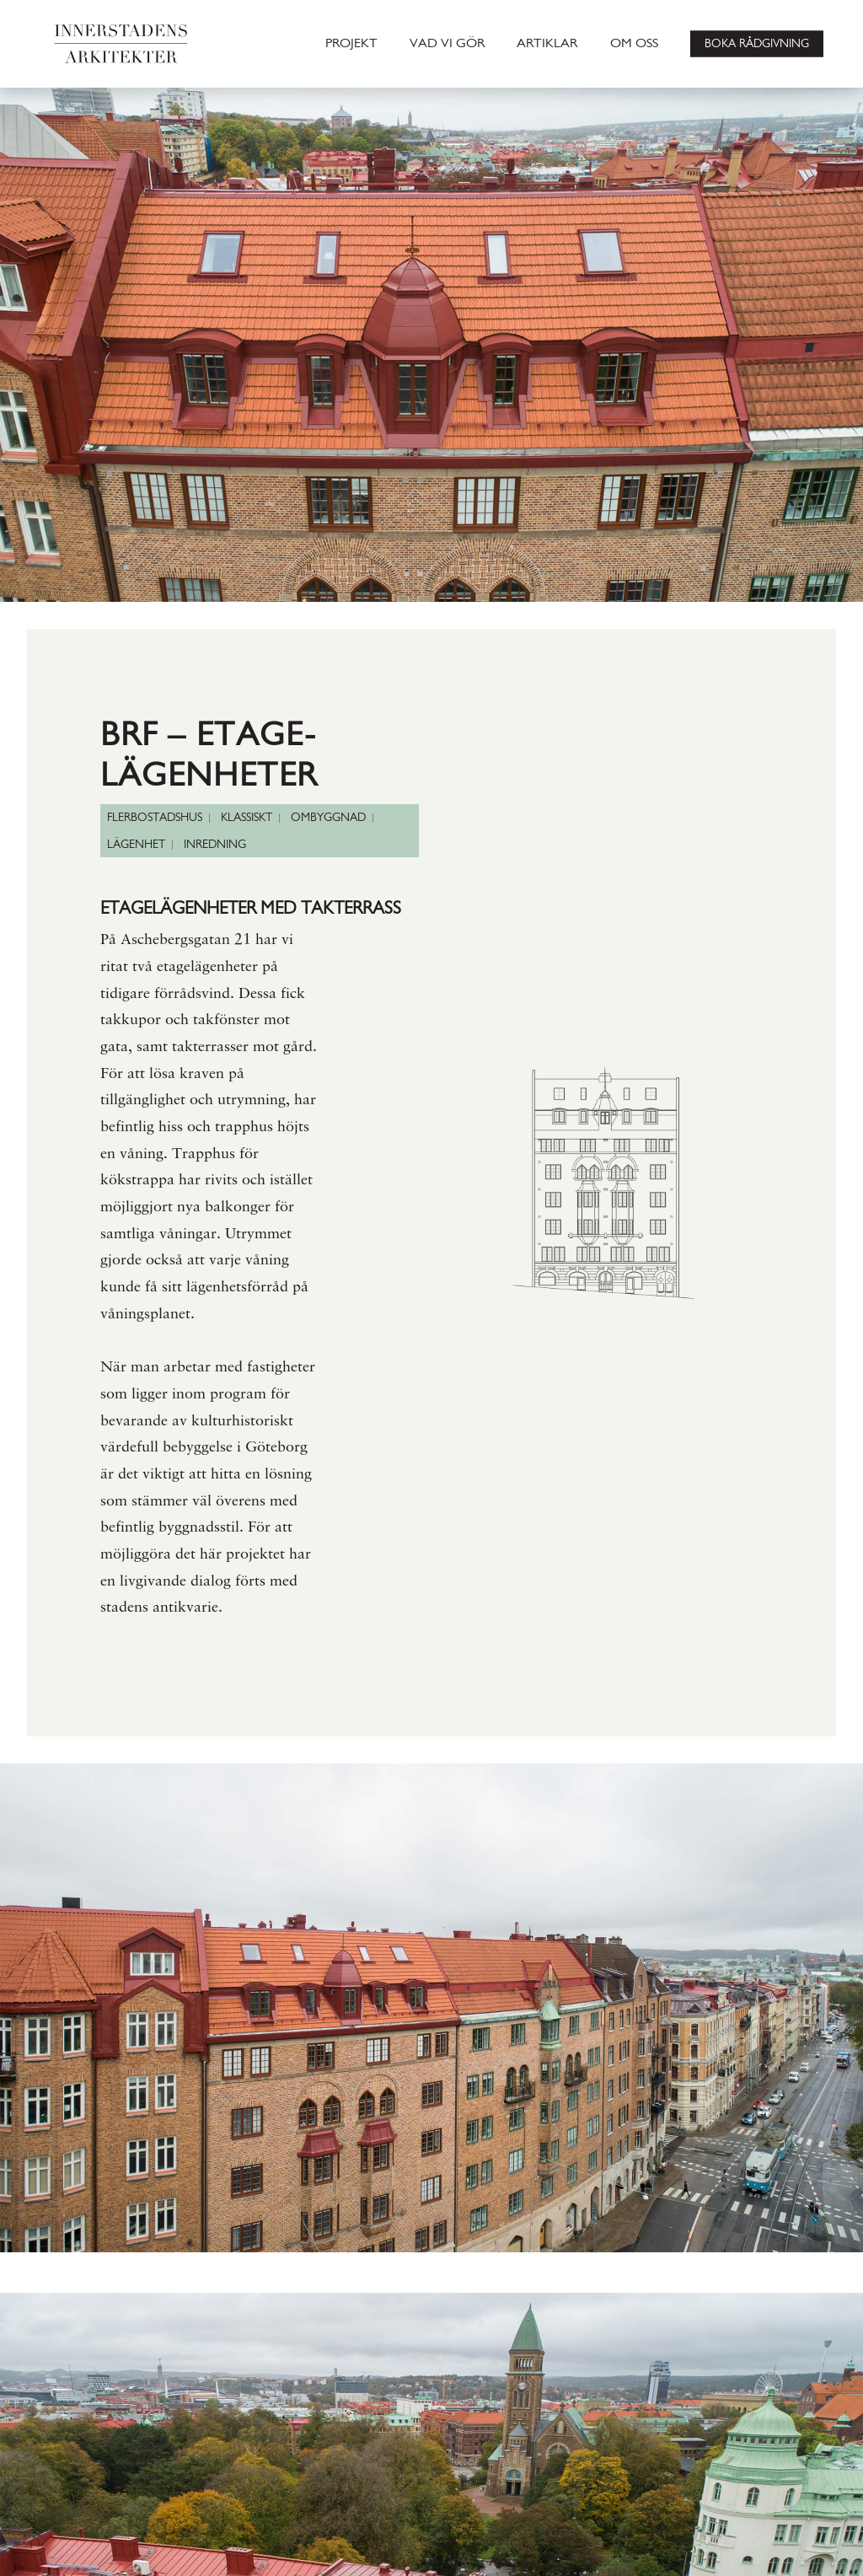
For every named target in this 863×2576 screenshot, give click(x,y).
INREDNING (215, 845)
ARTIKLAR (547, 44)
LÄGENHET (136, 845)
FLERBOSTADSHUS (154, 818)
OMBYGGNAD (328, 818)
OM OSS (634, 44)
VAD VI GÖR (447, 44)
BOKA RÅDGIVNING (757, 43)
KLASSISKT (246, 818)
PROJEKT (351, 44)
